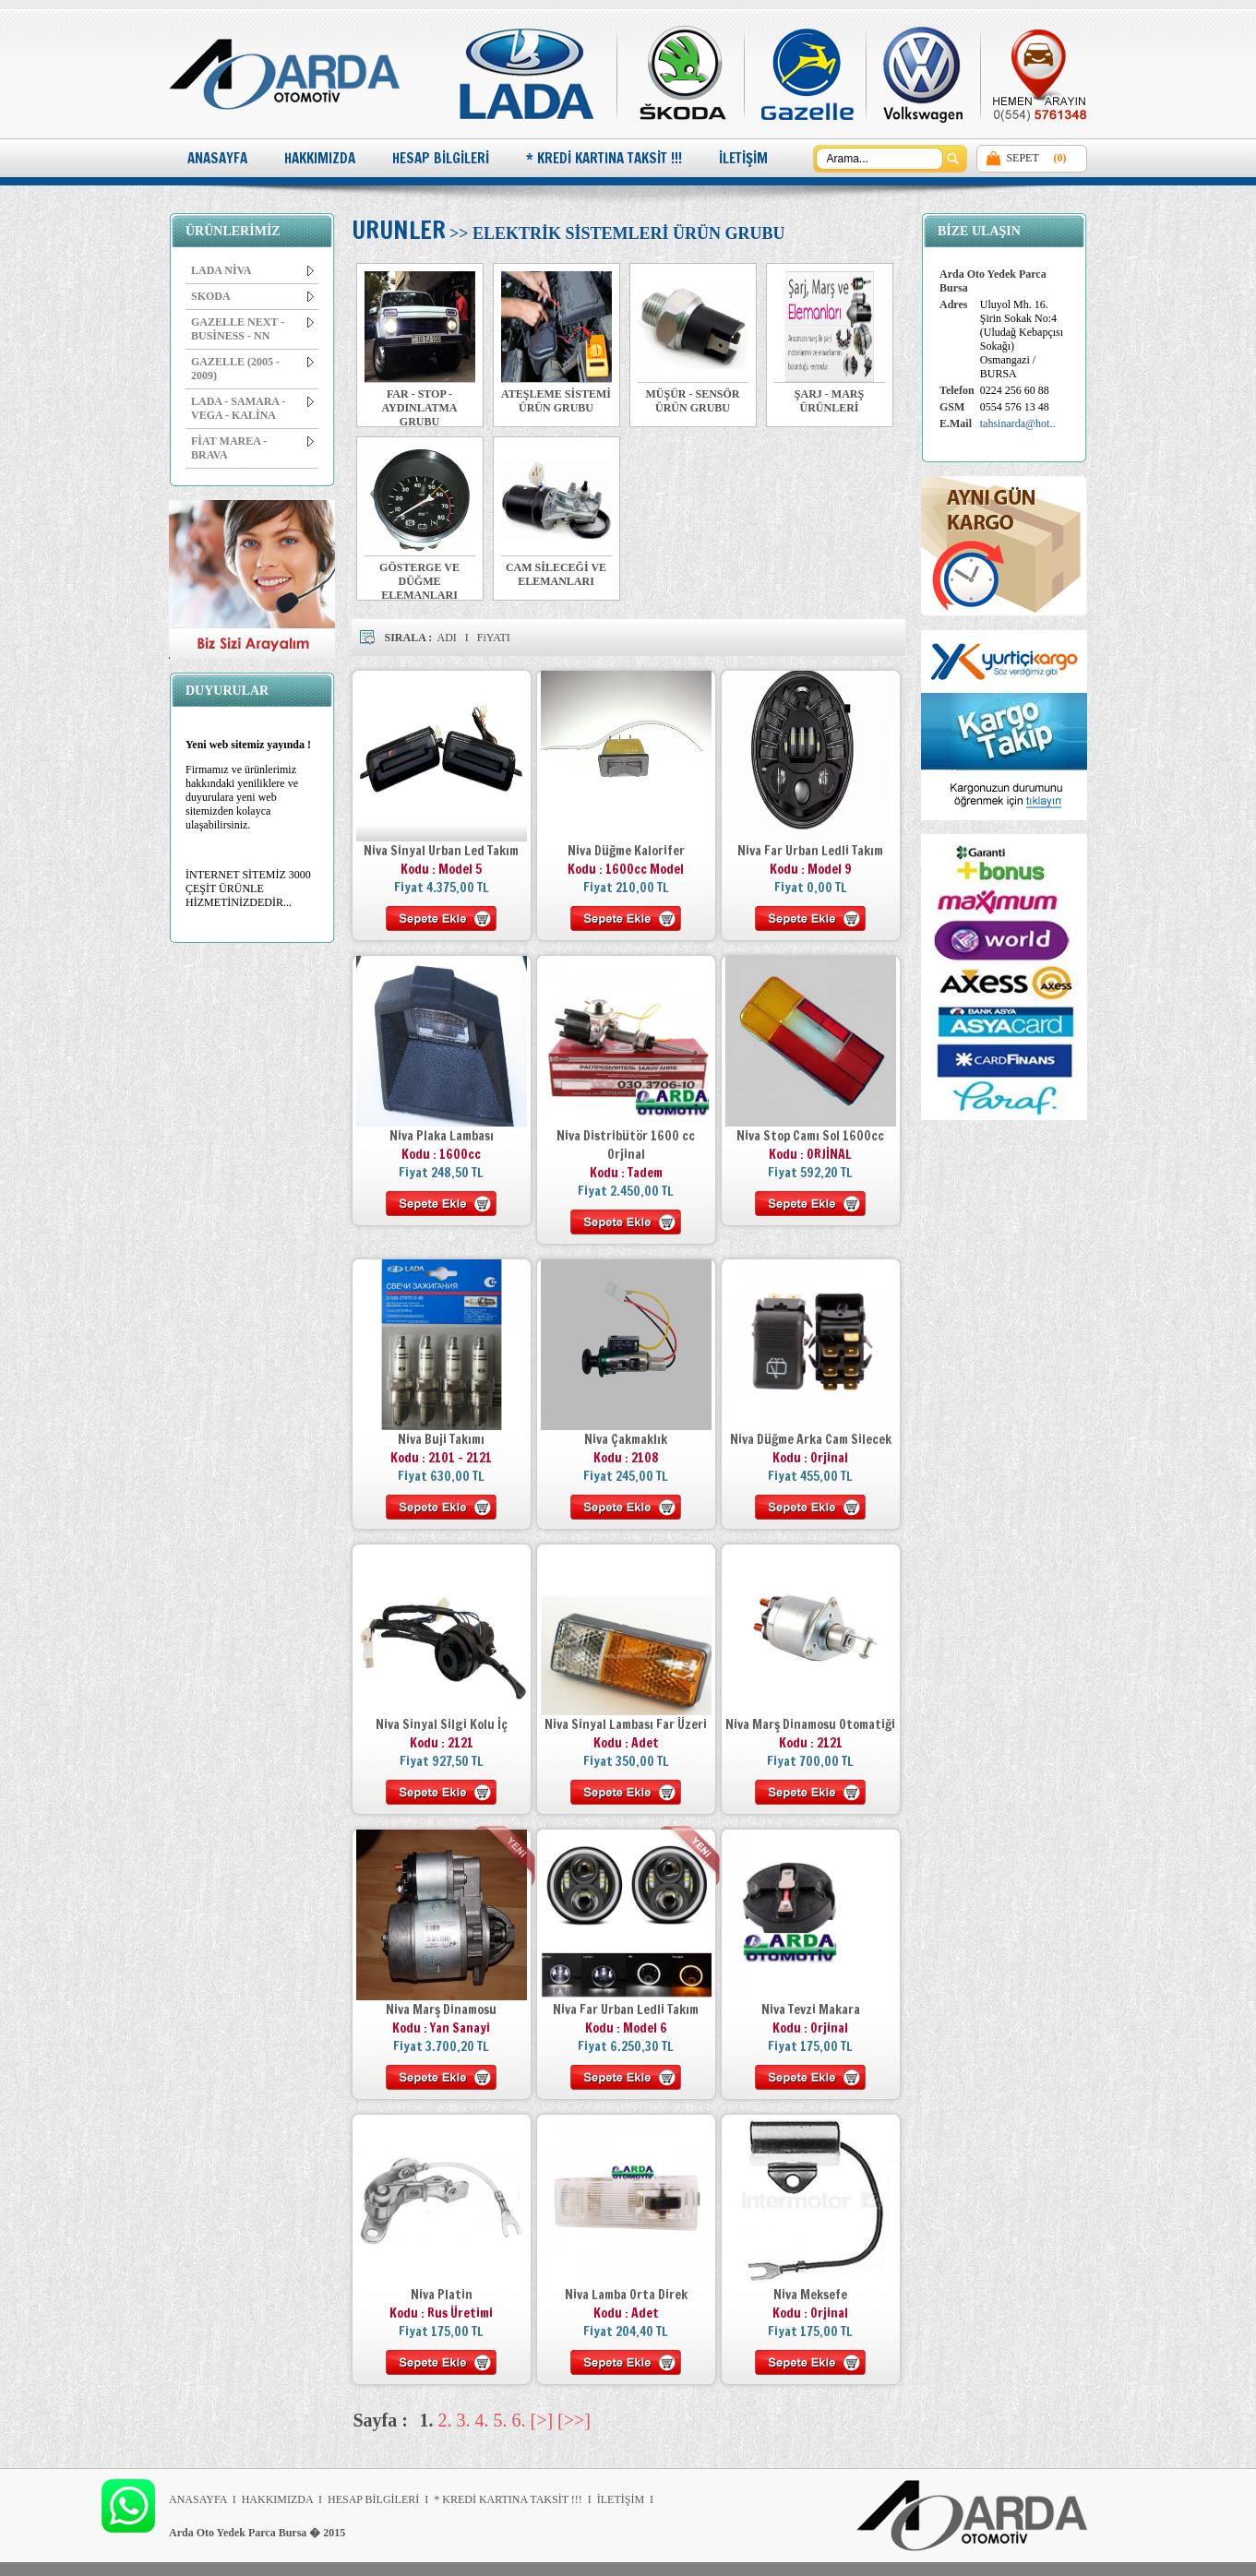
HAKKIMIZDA (319, 158)
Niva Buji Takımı (441, 1439)
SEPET (1022, 157)
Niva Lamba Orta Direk (626, 2294)
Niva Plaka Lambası (441, 1136)
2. (445, 2420)
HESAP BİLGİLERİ (440, 158)
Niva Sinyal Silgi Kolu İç (442, 1724)
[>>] (574, 2420)
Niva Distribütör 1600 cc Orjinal (625, 1145)
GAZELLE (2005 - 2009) (252, 368)
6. (519, 2420)
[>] (542, 2420)
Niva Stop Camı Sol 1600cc (810, 1136)
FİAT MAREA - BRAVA (252, 448)
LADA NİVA (252, 270)
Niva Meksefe (810, 2294)
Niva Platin (441, 2294)
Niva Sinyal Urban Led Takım (441, 850)
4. (482, 2420)
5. (501, 2420)
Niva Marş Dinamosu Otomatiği (810, 1724)
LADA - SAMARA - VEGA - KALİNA (252, 408)
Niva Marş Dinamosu (441, 2009)
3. (464, 2420)
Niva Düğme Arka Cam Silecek (810, 1439)
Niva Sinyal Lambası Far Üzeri (625, 1724)
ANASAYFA (217, 158)
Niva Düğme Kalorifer (626, 850)
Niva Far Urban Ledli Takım (810, 850)
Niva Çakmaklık (625, 1439)
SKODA (252, 296)
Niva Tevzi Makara (810, 2009)
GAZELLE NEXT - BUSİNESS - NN (252, 329)
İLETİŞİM (743, 158)
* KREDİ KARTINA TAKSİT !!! (604, 158)
